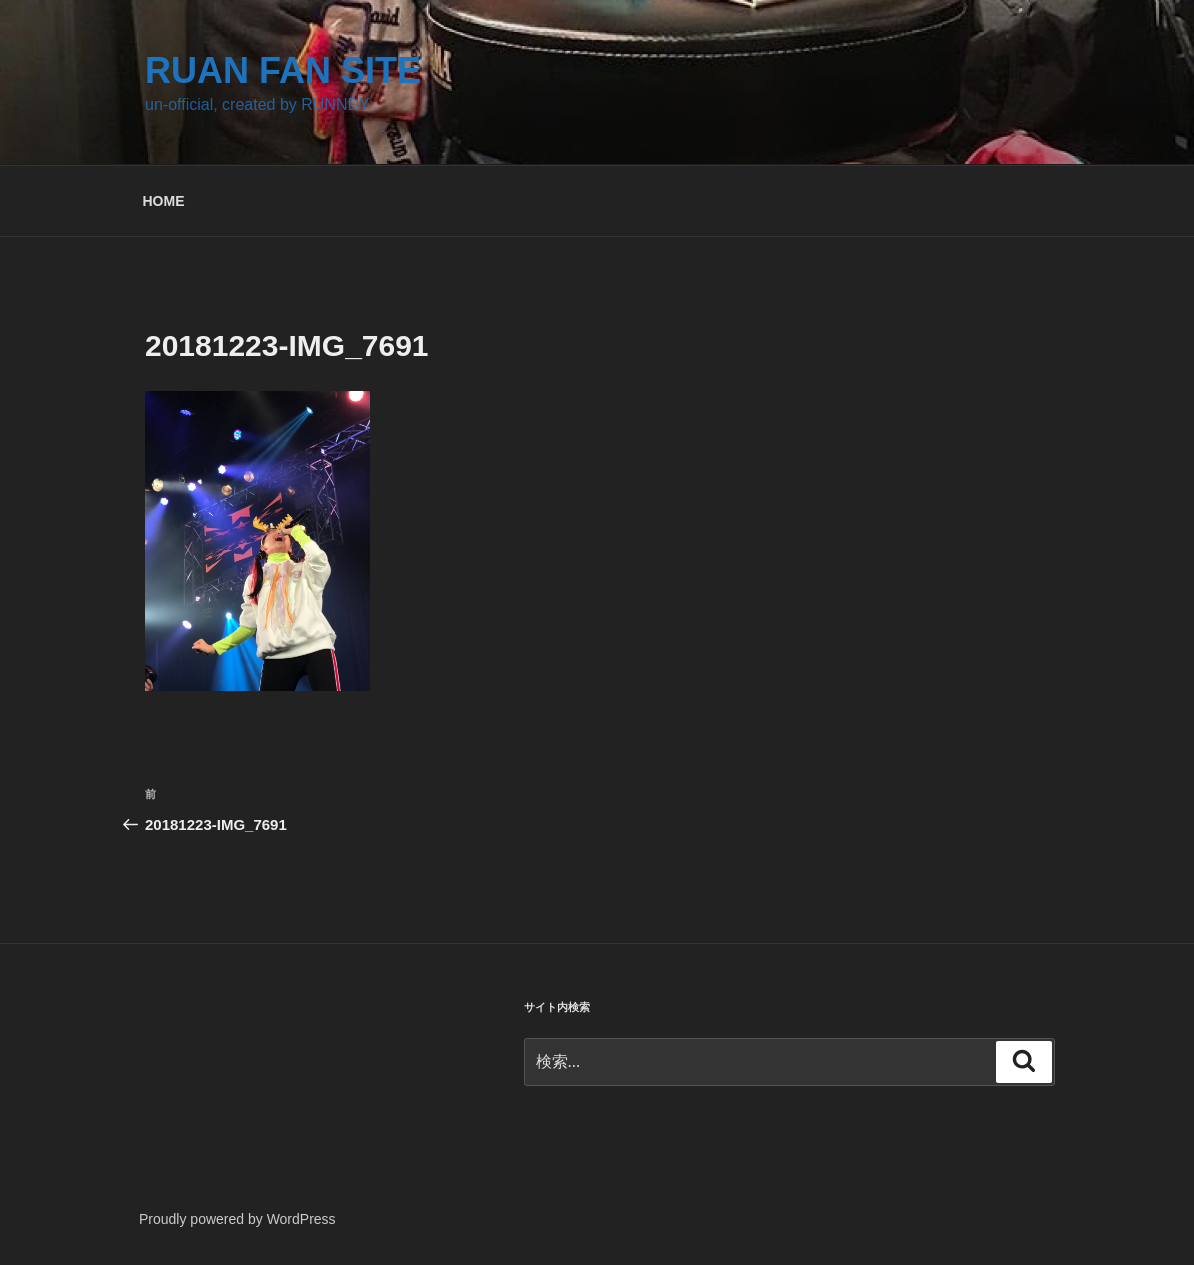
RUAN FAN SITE (283, 70)
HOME (164, 201)
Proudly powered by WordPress (237, 1219)
